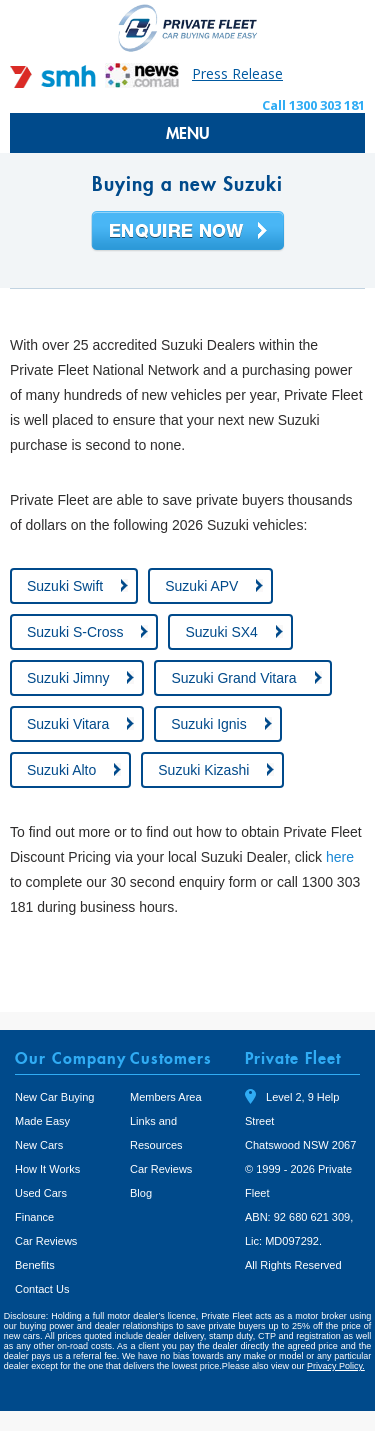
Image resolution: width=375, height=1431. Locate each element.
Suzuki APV (201, 586)
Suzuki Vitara (68, 724)
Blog (141, 1193)
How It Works (47, 1169)
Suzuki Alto (61, 770)
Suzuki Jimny (68, 678)
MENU (188, 133)
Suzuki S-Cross (75, 632)
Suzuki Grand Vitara (233, 678)
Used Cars (41, 1193)
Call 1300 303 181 (313, 105)
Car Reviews (46, 1241)
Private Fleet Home (188, 27)
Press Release (237, 73)
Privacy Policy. (336, 1366)
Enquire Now (188, 232)
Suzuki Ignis (208, 724)
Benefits (35, 1265)
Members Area (166, 1097)
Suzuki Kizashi (203, 770)
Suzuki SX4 (221, 632)
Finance (34, 1217)
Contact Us (42, 1289)
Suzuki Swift (65, 586)
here (340, 857)
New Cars (39, 1145)
